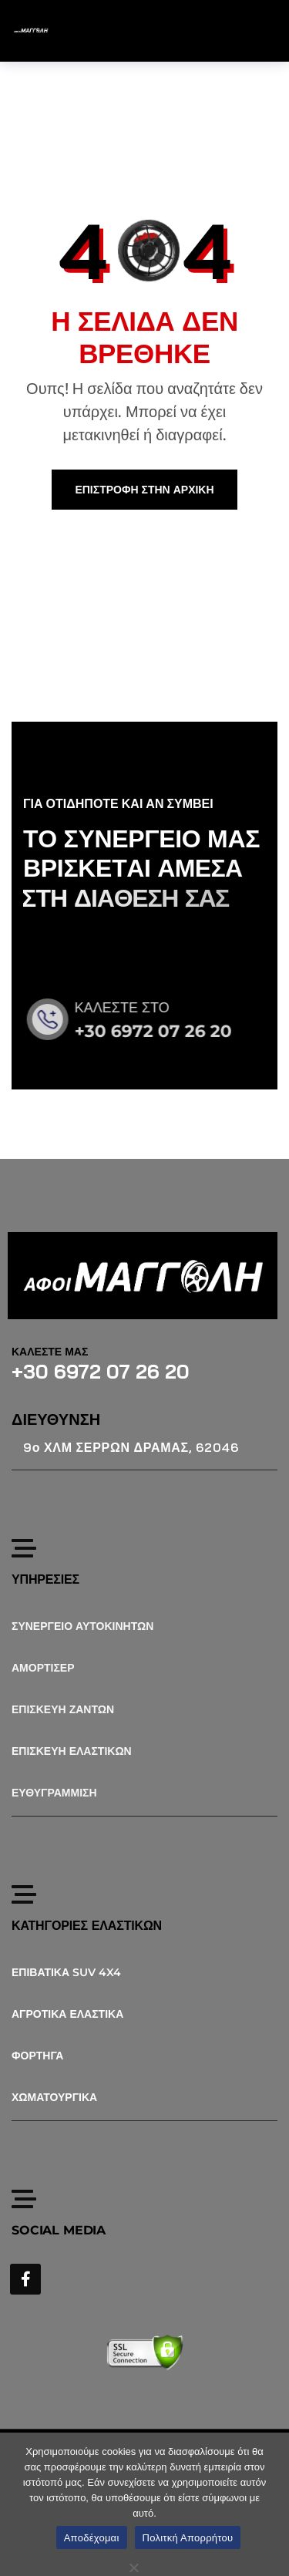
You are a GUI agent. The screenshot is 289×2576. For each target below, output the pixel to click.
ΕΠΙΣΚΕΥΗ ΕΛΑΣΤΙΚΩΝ (72, 1751)
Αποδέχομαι (91, 2538)
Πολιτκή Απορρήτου (188, 2538)
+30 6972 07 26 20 (166, 1031)
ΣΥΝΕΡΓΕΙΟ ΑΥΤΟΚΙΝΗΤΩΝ (82, 1626)
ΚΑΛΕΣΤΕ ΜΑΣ (50, 1352)
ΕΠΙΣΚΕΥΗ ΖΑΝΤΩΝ (63, 1709)
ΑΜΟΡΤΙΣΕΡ (43, 1668)
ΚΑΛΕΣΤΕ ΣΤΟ (135, 1007)
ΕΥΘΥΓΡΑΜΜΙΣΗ (54, 1793)
